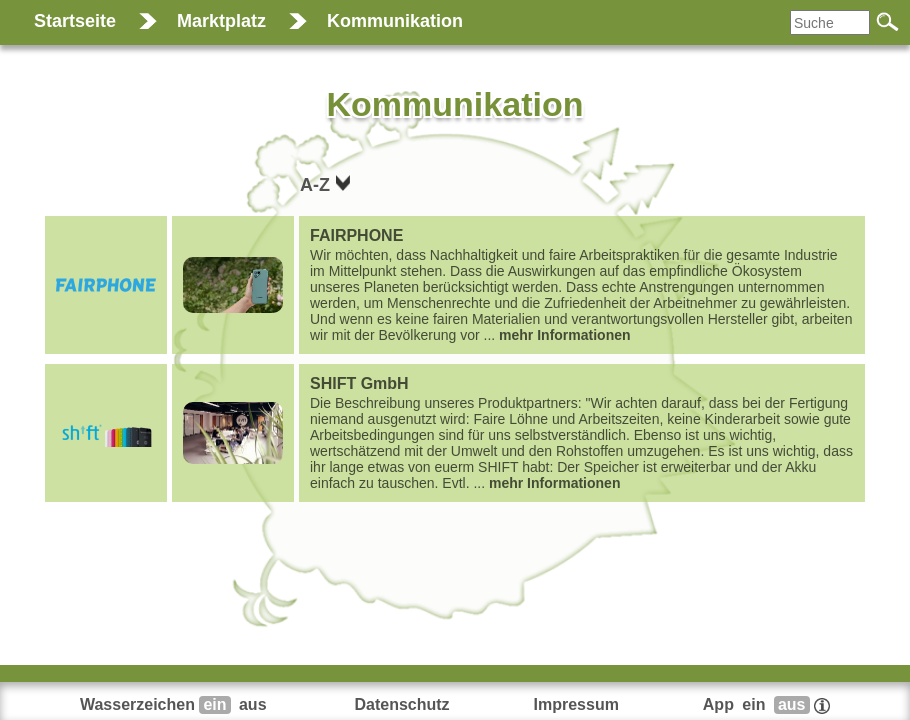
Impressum (576, 704)
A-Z (317, 185)
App (766, 704)
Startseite (75, 21)
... (582, 285)
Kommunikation (395, 21)
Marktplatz (221, 21)
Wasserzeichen (175, 704)
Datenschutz (401, 704)
